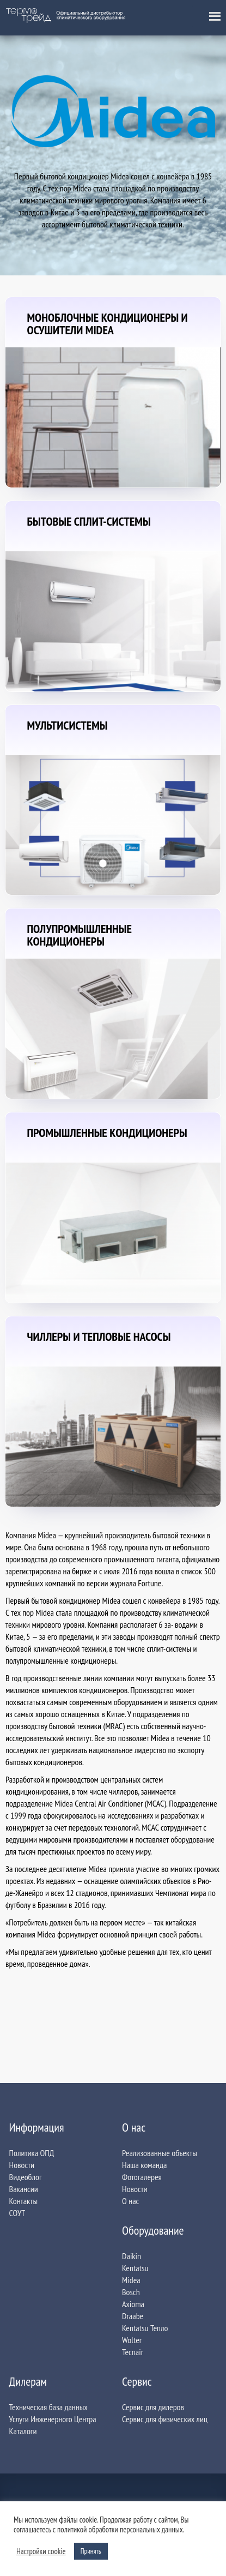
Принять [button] (91, 2551)
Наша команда (144, 2164)
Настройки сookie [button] (41, 2551)
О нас (130, 2200)
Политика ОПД (31, 2152)
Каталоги (23, 2430)
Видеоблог (25, 2176)
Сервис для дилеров (153, 2407)
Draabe (132, 2315)
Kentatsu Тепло (145, 2327)
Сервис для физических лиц (164, 2419)
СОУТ (17, 2212)
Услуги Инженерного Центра (52, 2419)
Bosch (131, 2291)
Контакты (23, 2200)
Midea (131, 2279)
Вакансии (23, 2188)
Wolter (132, 2339)
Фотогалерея (142, 2176)
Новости (22, 2164)
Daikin (131, 2255)
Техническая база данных (48, 2407)
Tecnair (132, 2351)
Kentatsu (135, 2267)
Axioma (133, 2303)
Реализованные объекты (159, 2152)
